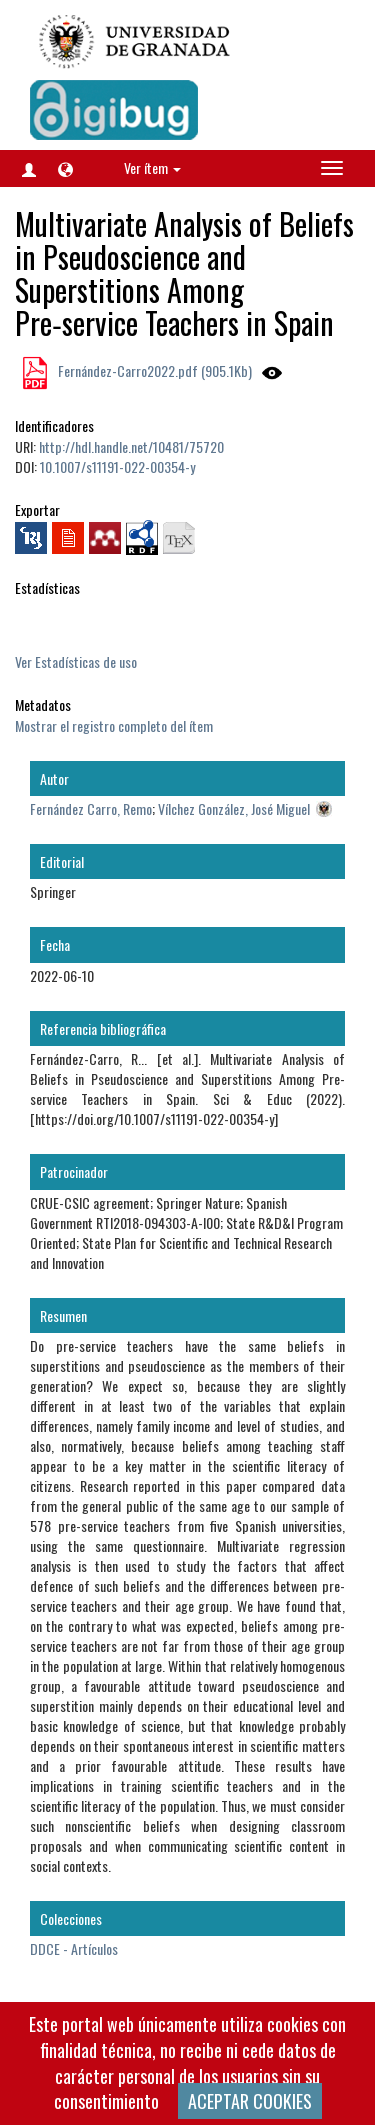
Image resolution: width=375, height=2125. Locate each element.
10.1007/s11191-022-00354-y (117, 466)
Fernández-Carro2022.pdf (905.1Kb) (153, 370)
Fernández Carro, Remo (91, 808)
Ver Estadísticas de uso (76, 661)
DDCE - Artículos (74, 1948)
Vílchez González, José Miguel (234, 808)
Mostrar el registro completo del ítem (114, 725)
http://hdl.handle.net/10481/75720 (131, 446)
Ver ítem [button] (152, 167)
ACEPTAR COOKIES (250, 2101)
